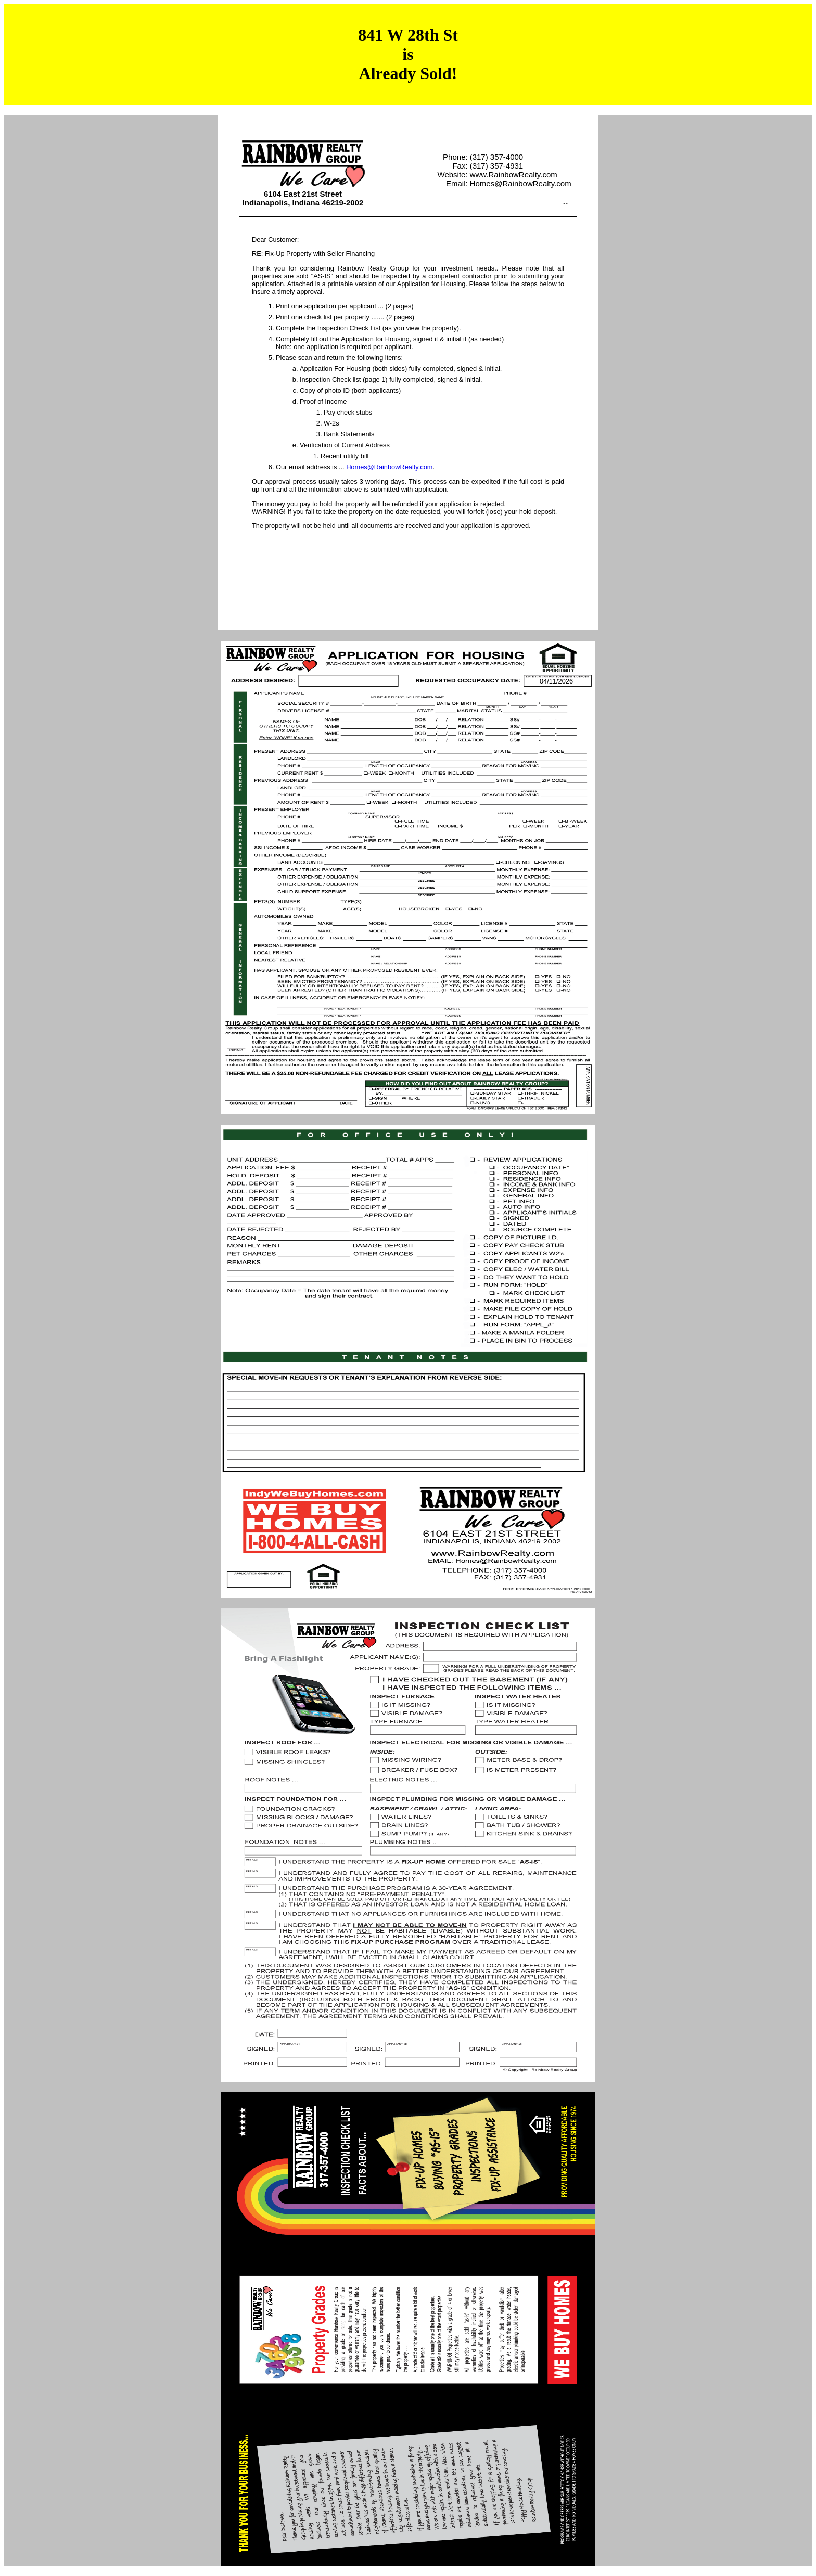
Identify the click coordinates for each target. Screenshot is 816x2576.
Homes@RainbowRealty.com (389, 467)
